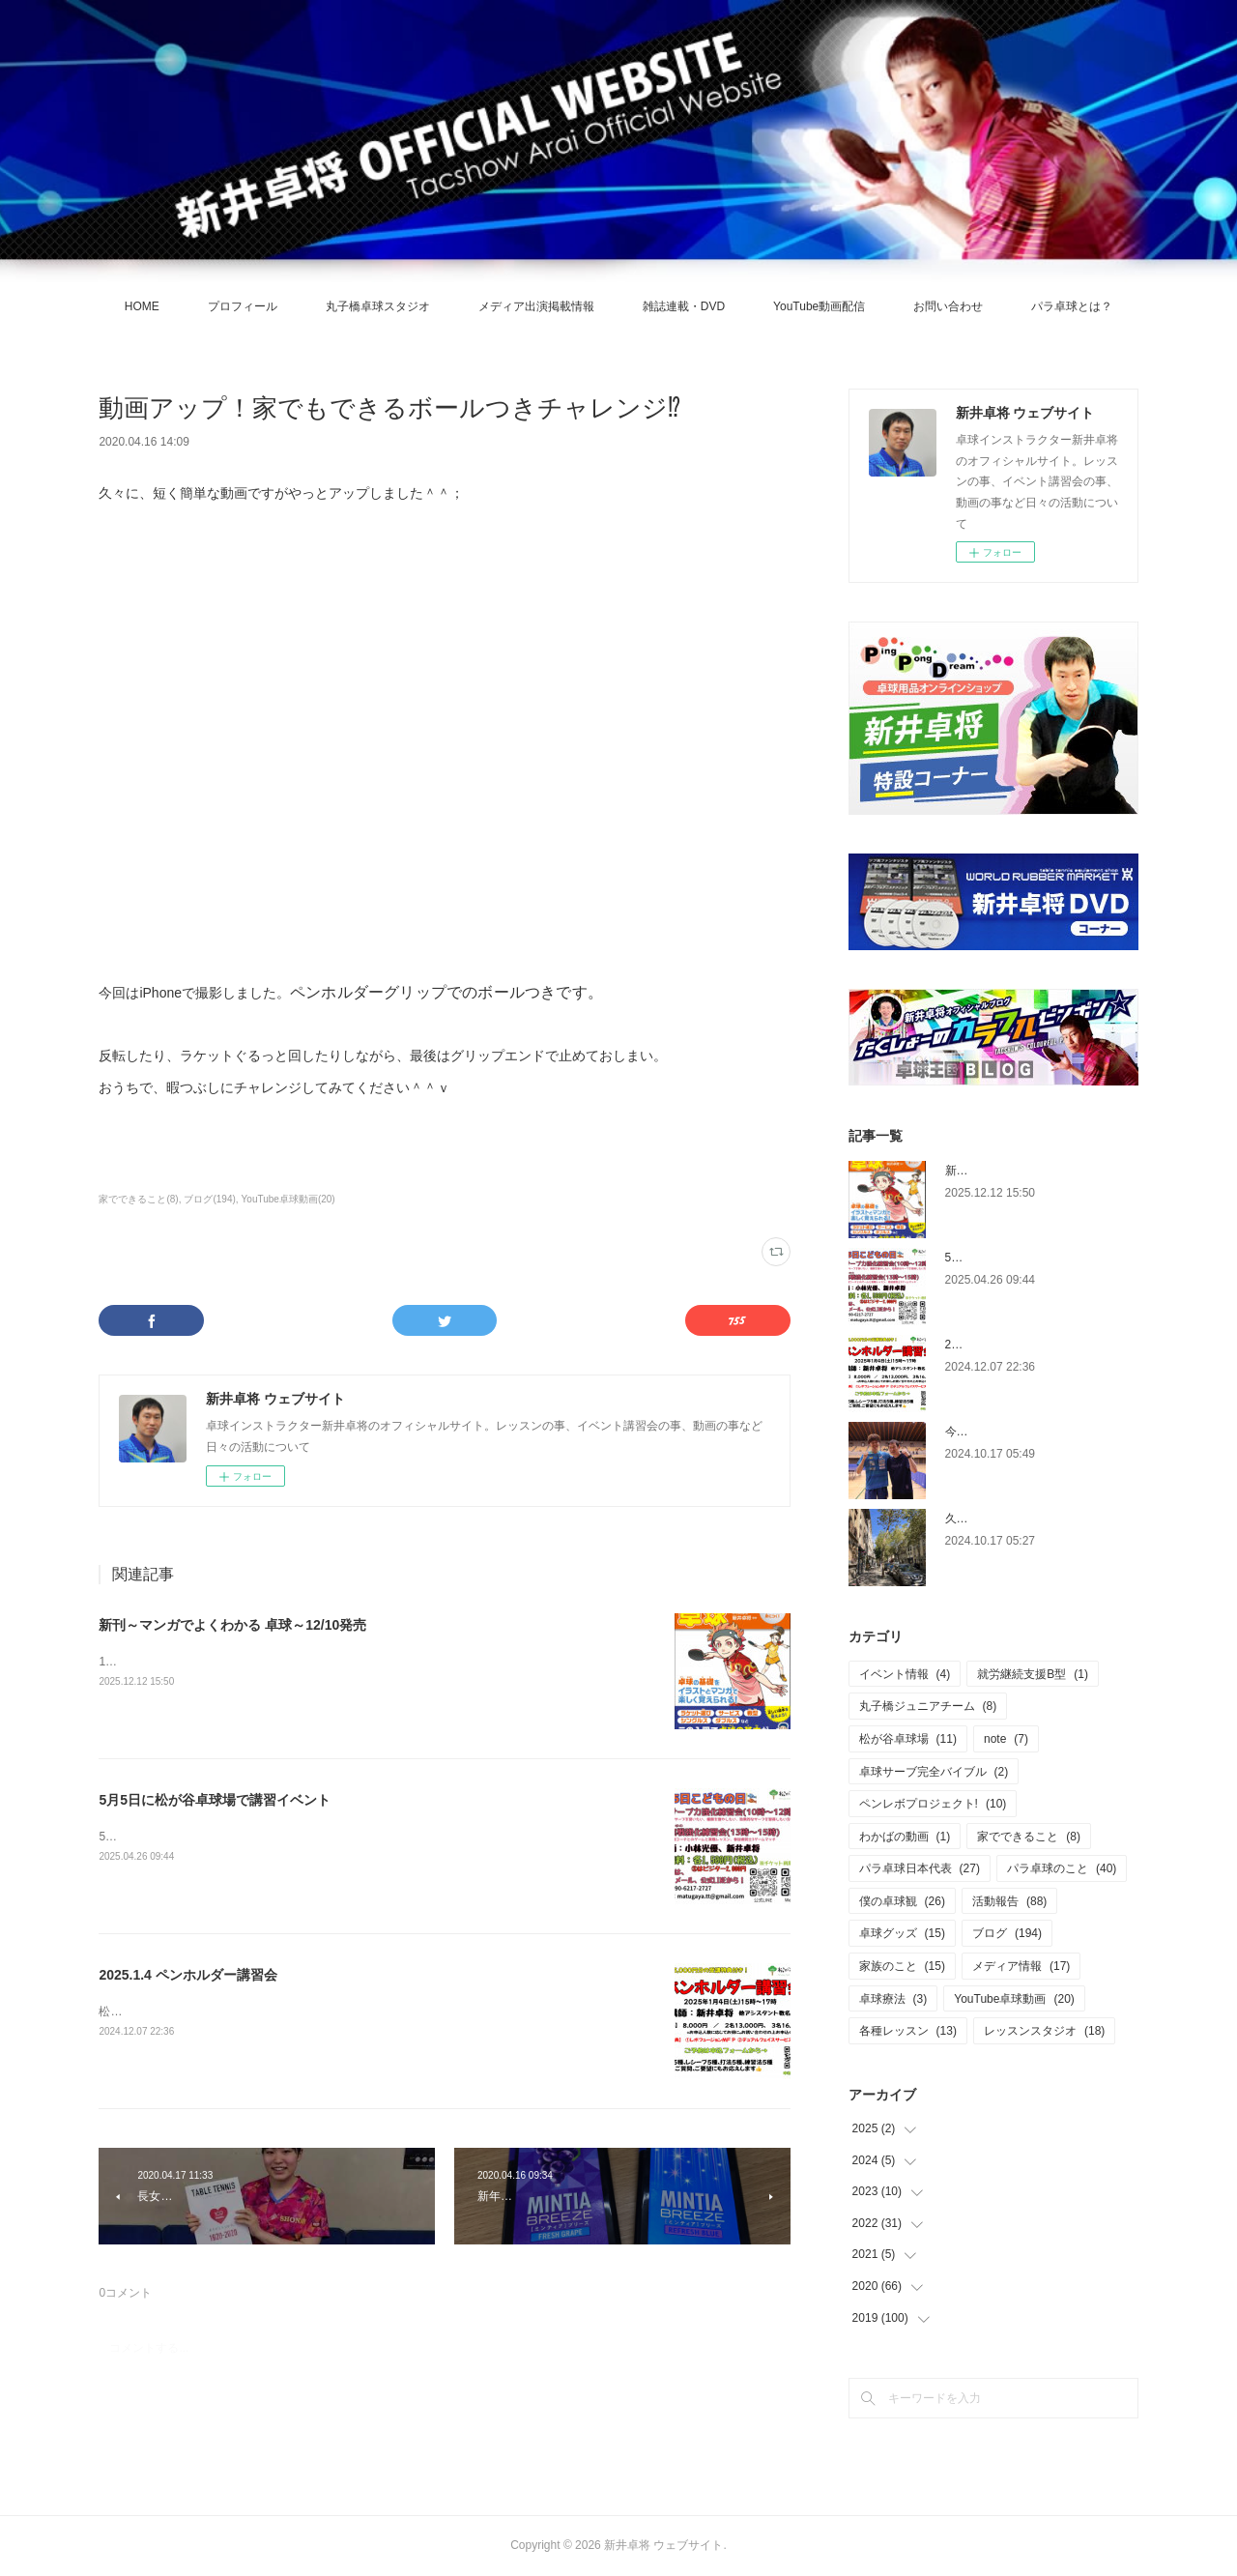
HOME (142, 306)
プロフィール (242, 306)
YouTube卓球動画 (1014, 1999)
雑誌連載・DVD (684, 306)
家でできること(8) (138, 1199)
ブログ (1007, 1933)
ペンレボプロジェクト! (933, 1803)
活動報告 (1009, 1901)
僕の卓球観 (902, 1901)
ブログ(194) (209, 1199)
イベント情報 (905, 1674)
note (1006, 1739)
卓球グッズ (902, 1933)
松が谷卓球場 (908, 1739)
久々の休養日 (980, 1518)
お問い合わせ (948, 306)
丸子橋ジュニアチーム (928, 1706)
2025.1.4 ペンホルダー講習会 (187, 1975)
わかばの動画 (905, 1836)
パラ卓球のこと (1061, 1868)
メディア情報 (1021, 1966)
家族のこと (902, 1966)
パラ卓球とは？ (1071, 306)
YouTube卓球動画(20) (288, 1199)
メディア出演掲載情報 (536, 306)
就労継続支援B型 (1032, 1674)
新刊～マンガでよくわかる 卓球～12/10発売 (232, 1625)
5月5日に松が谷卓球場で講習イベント (215, 1800)
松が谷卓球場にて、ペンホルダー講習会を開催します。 (243, 2011)
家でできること (1028, 1836)
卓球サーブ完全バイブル (934, 1772)
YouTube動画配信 (819, 306)
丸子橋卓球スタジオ (378, 306)
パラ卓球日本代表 (919, 1868)
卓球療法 (893, 1999)
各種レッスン (908, 2031)
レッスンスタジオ (1044, 2031)
